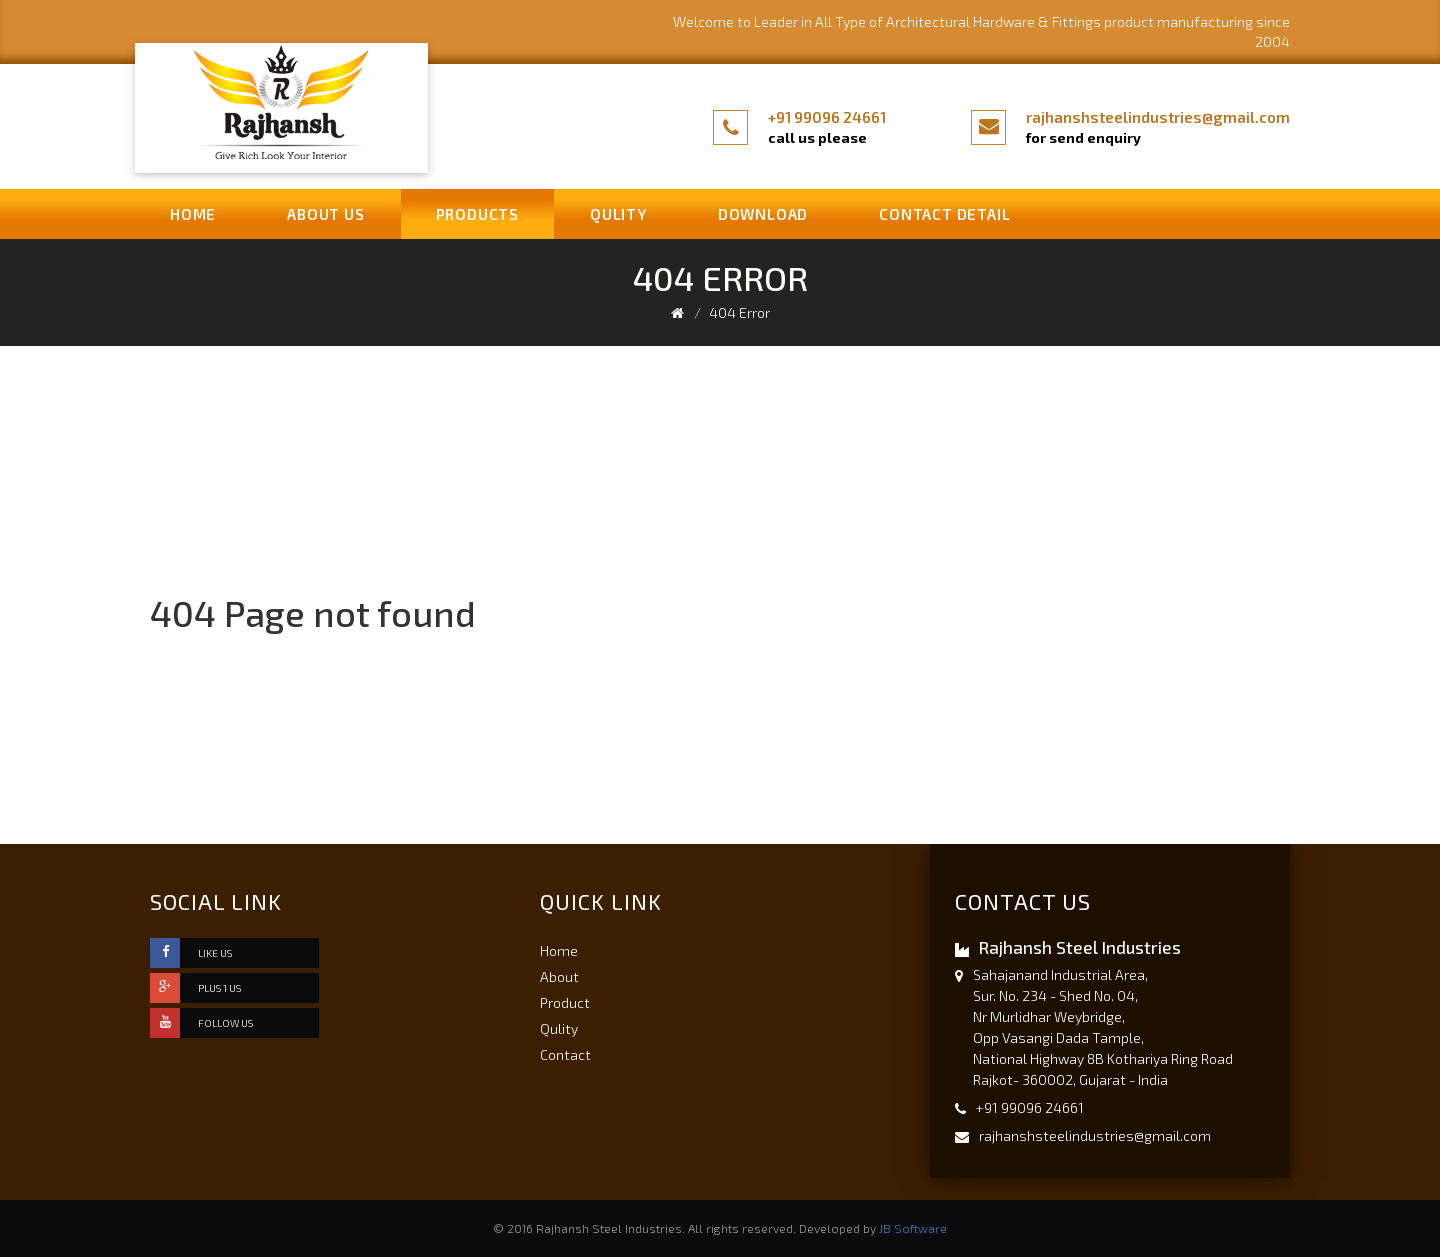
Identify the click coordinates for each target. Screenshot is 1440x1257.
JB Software (913, 1228)
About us (325, 214)
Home (193, 214)
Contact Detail (944, 214)
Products (477, 214)
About (559, 976)
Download (763, 214)
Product (565, 1002)
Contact (565, 1054)
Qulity (618, 214)
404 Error (739, 312)
